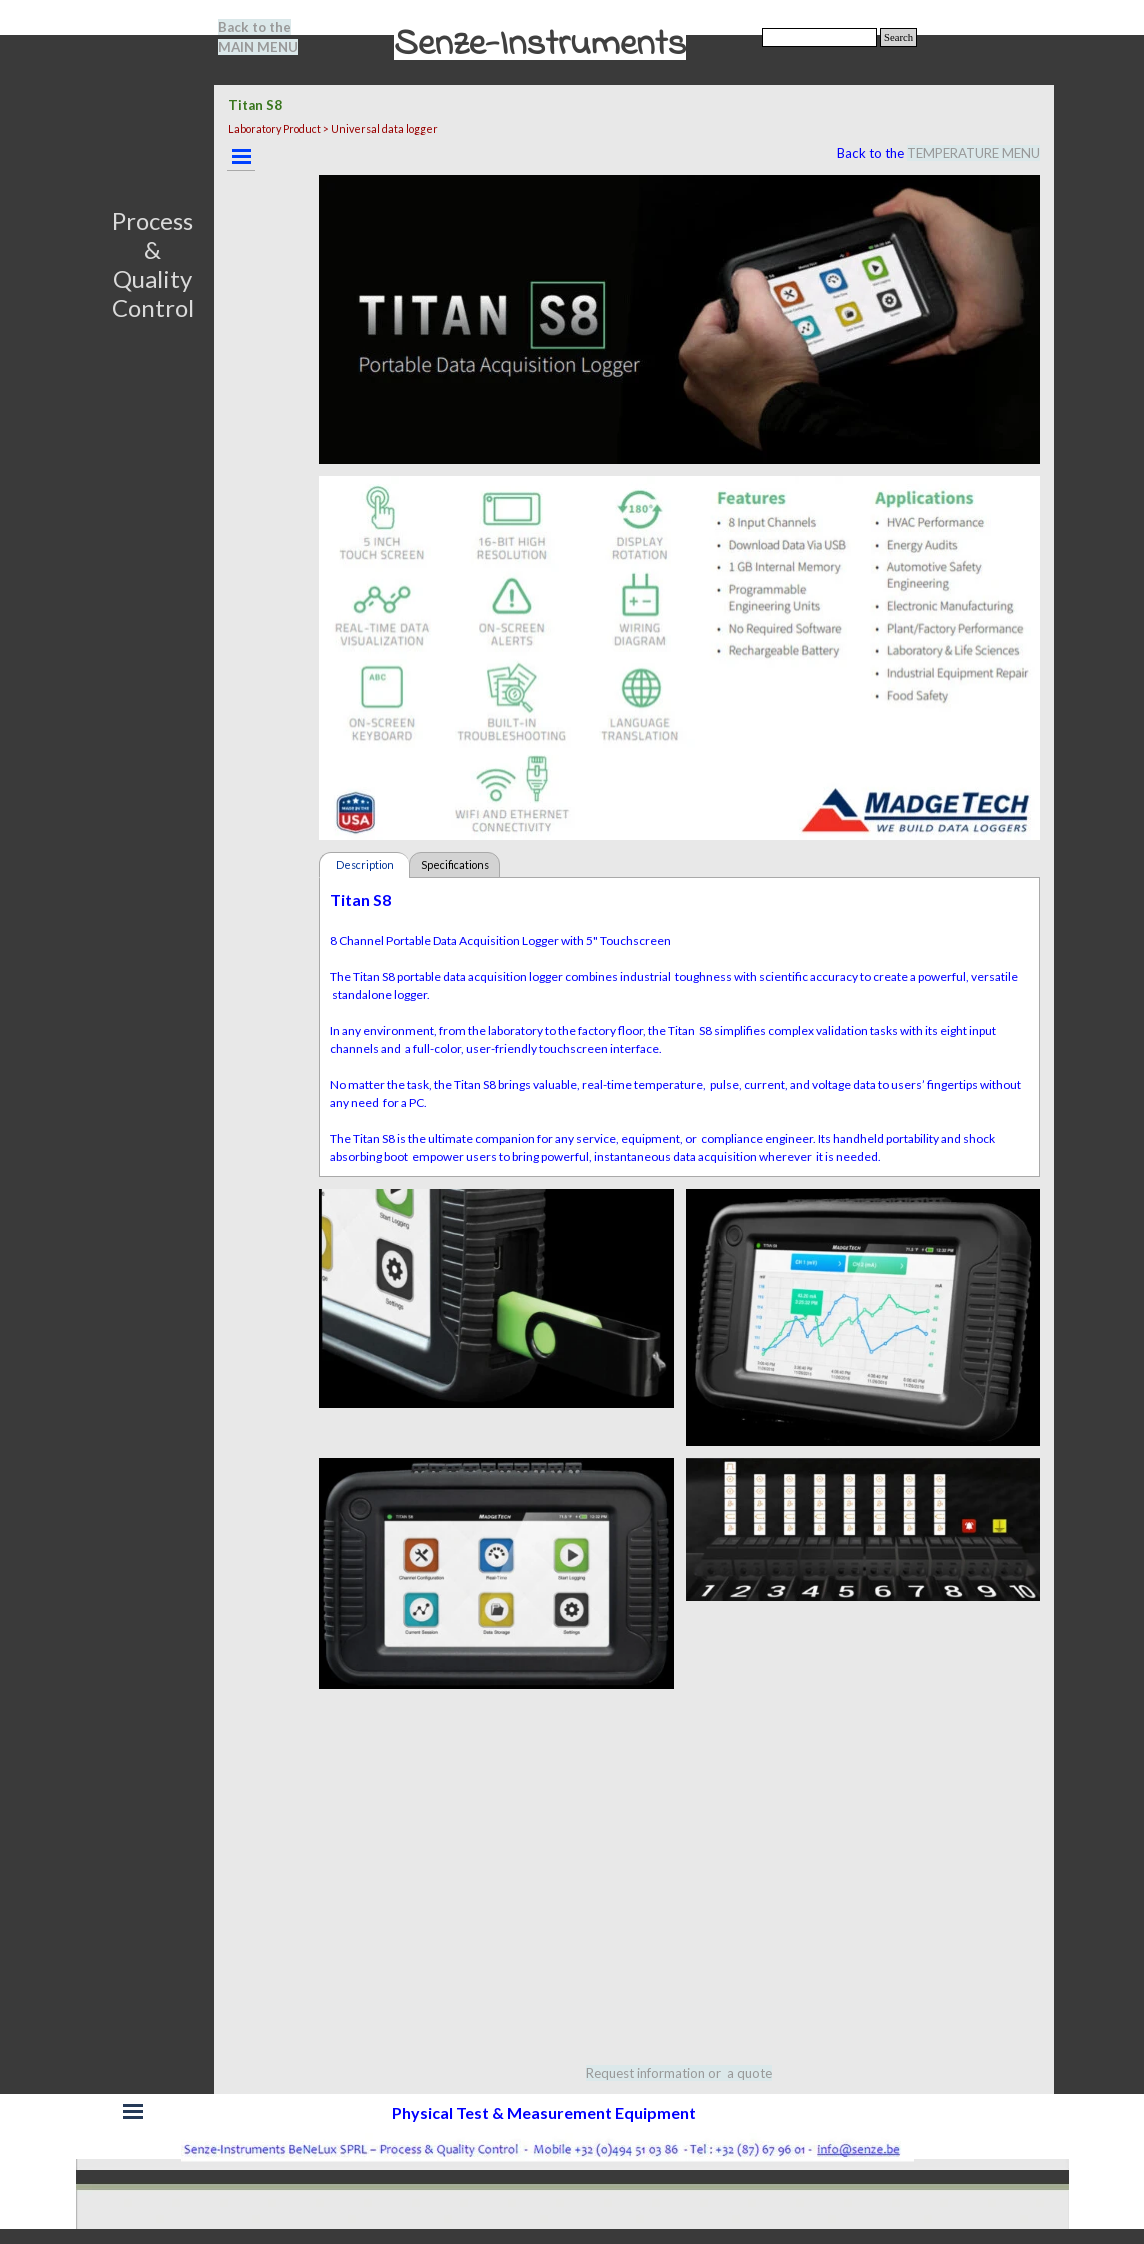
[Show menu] (241, 156)
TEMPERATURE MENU (973, 153)
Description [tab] (365, 864)
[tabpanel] (270, 37)
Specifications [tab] (455, 864)
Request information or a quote (679, 2073)
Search (898, 37)
